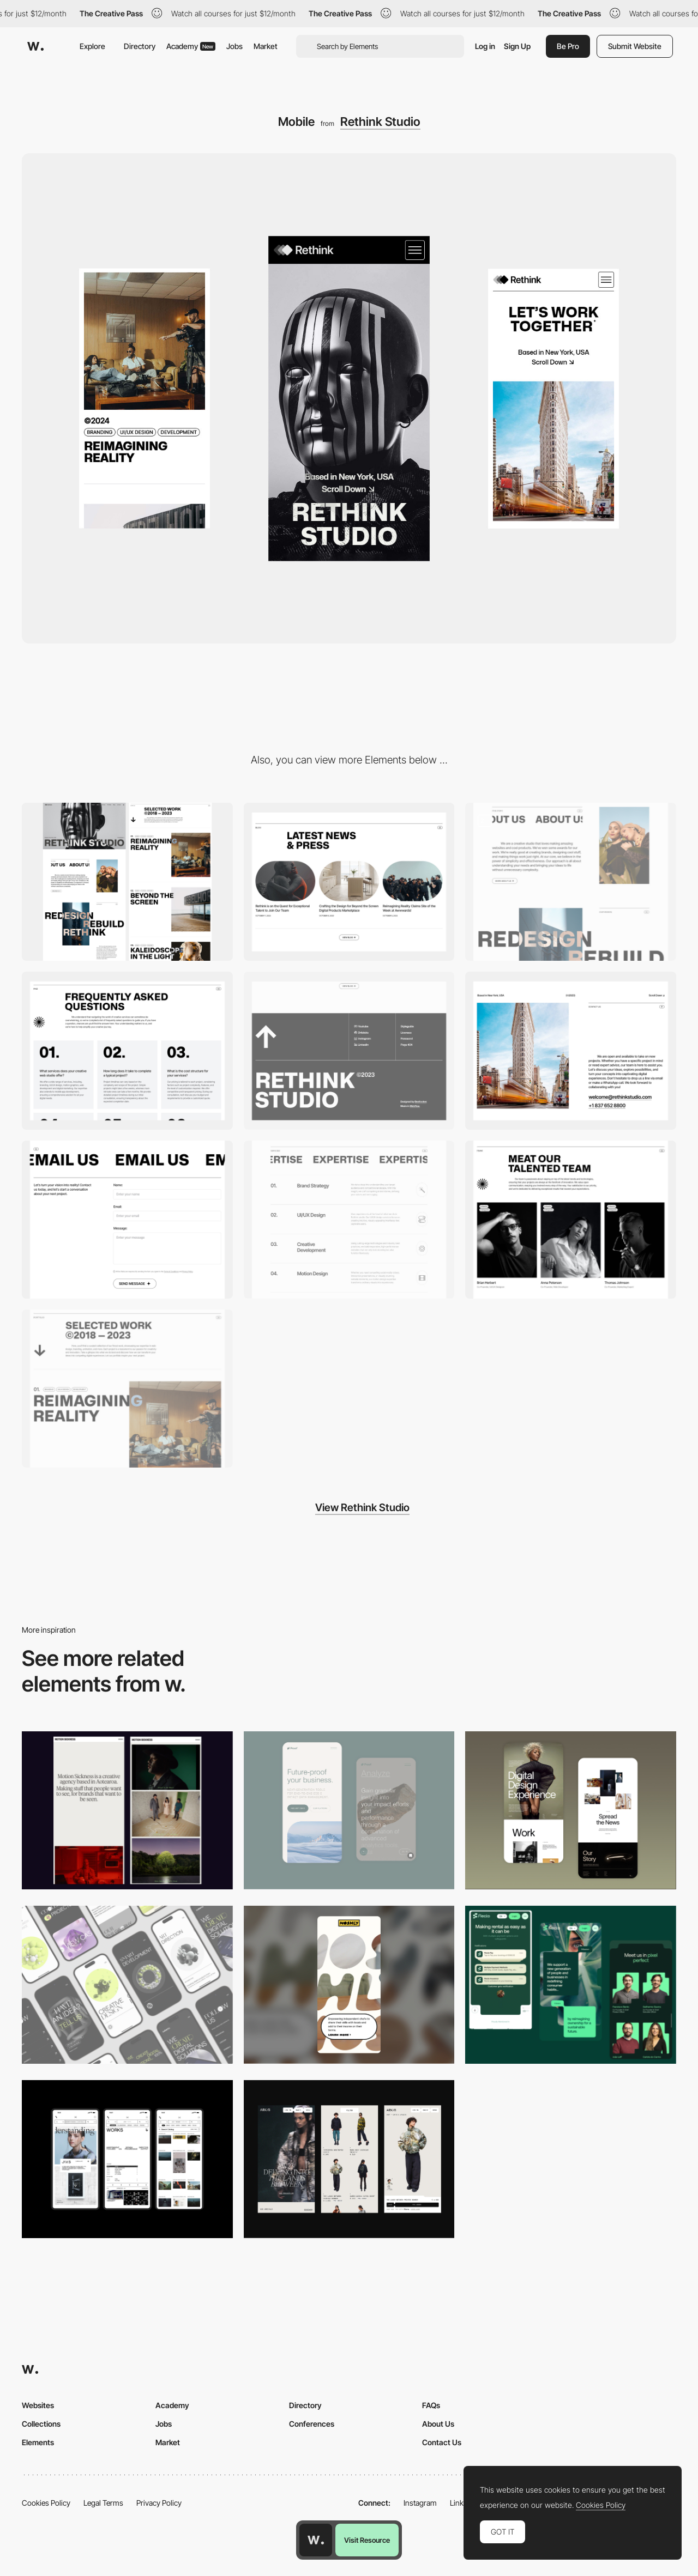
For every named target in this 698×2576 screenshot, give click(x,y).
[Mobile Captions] (570, 1985)
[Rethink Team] (570, 1220)
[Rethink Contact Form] (127, 1220)
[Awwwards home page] (315, 2540)
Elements (38, 2442)
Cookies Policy (46, 2502)
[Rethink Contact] (570, 1051)
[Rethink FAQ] (127, 1051)
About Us (438, 2423)
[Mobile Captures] (349, 1810)
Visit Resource (367, 2540)
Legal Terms (103, 2502)
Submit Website (634, 46)
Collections (41, 2423)
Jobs (234, 46)
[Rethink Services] (349, 1220)
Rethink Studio (380, 122)
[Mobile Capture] (570, 1810)
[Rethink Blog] (349, 882)
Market (266, 46)
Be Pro (568, 46)
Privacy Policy (159, 2502)
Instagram (420, 2502)
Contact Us (441, 2442)
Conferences (311, 2423)
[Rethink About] (570, 882)
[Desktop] (127, 882)
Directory (139, 46)
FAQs (431, 2405)
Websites (38, 2405)
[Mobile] (127, 1985)
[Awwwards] (35, 46)
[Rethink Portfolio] (127, 1389)
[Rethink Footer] (349, 1051)
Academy (190, 46)
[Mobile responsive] (127, 1810)
